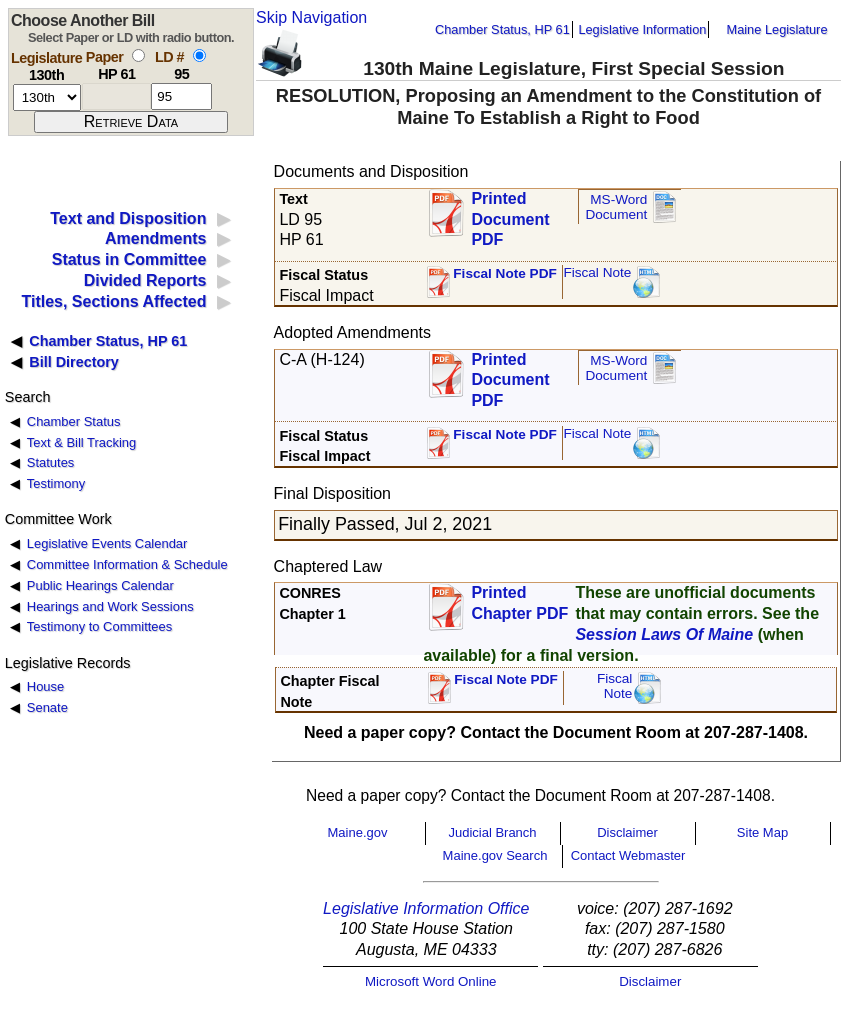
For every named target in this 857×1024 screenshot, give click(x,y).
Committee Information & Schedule (127, 564)
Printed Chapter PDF (519, 603)
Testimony (56, 483)
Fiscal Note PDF (505, 273)
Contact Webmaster (628, 855)
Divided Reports (145, 280)
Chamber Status (74, 421)
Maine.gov (358, 832)
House (45, 686)
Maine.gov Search (495, 855)
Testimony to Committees (99, 626)
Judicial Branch (492, 832)
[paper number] (116, 96)
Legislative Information (642, 29)
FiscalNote (615, 686)
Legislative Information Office (426, 908)
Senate (47, 707)
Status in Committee (129, 259)
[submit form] (131, 122)
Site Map (762, 832)
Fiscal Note (597, 272)
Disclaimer (627, 832)
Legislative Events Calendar (107, 543)
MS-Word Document (616, 207)
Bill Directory (74, 362)
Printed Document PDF (510, 213)
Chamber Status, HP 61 (502, 29)
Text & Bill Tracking (81, 442)
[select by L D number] (199, 55)
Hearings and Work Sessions (110, 606)
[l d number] (181, 96)
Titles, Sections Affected (113, 301)
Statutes (51, 462)
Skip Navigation (311, 17)
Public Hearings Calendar (100, 585)
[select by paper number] (138, 55)
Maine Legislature (776, 29)
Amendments (155, 238)
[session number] (47, 97)
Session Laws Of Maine (664, 634)
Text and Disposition (128, 218)
